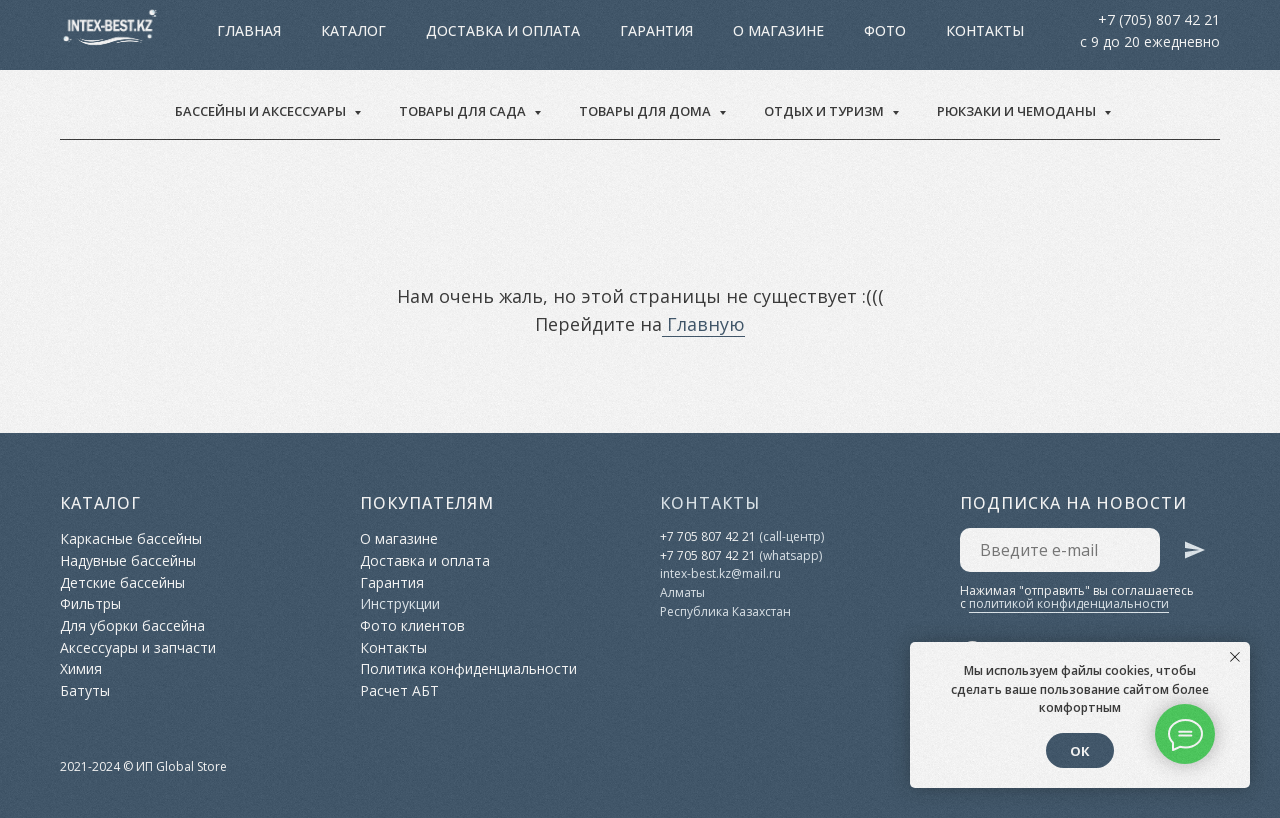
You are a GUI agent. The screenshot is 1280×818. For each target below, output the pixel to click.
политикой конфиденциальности (1069, 603)
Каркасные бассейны (131, 538)
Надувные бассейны (128, 560)
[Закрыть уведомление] (1235, 657)
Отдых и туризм (825, 111)
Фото (797, 35)
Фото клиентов (412, 625)
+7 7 (672, 555)
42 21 (739, 555)
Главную (703, 324)
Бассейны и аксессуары (262, 111)
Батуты (85, 690)
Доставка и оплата (415, 35)
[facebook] (1200, 35)
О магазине (690, 35)
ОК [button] (1080, 751)
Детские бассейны (122, 582)
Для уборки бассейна (132, 625)
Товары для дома (646, 111)
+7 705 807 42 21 (708, 536)
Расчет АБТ (399, 690)
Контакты (897, 35)
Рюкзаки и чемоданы (1018, 111)
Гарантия (568, 35)
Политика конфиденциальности (468, 668)
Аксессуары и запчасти (138, 647)
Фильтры (90, 603)
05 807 (703, 555)
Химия (81, 668)
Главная (266, 35)
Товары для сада (464, 111)
